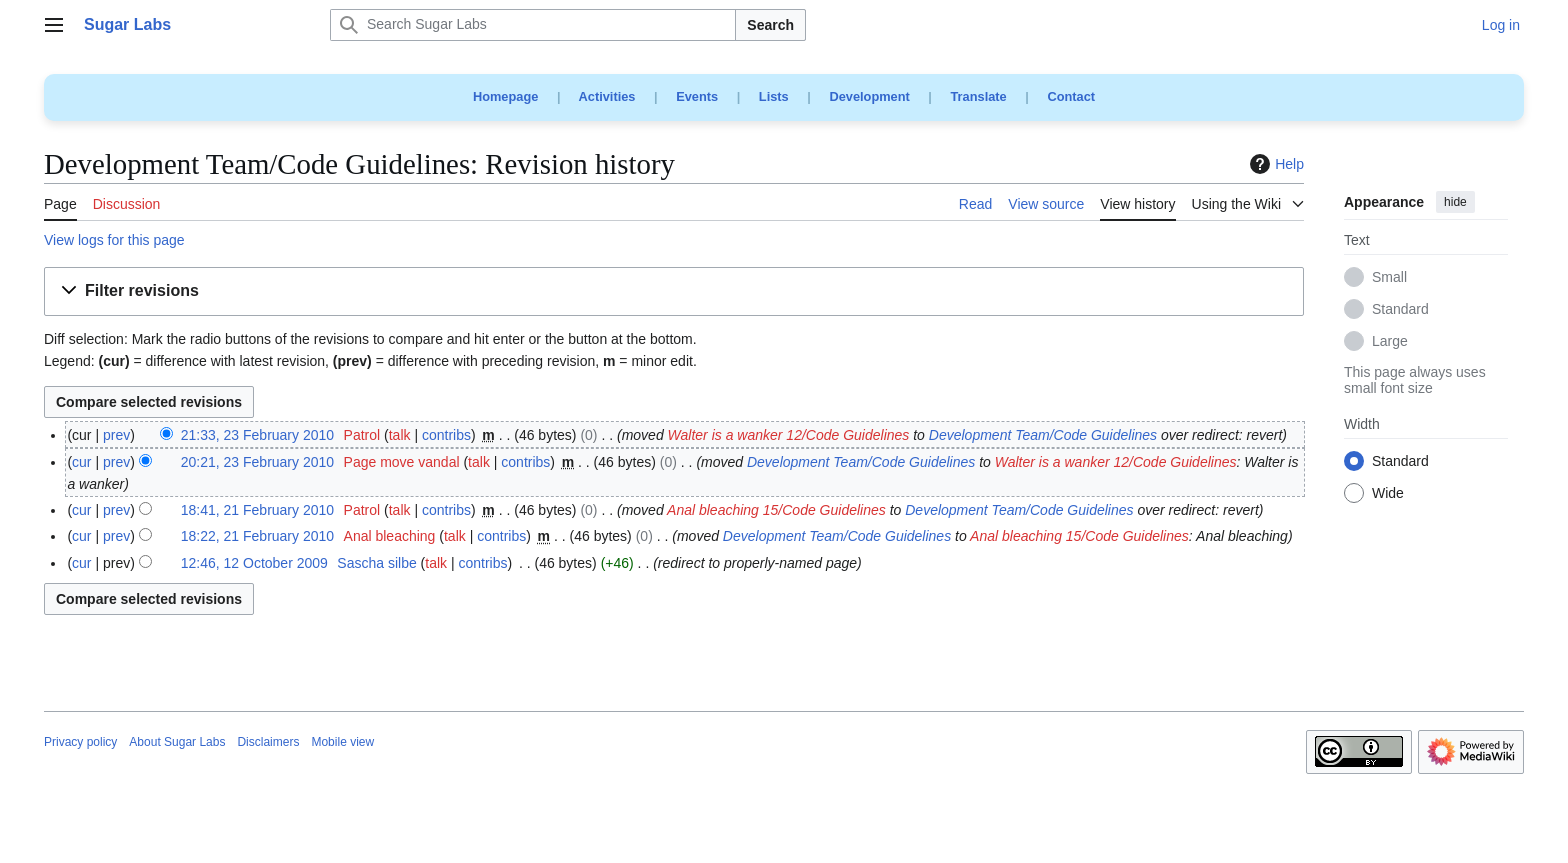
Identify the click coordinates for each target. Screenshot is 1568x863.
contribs (446, 435)
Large (1390, 342)
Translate (979, 96)
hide (1455, 202)
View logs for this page (114, 240)
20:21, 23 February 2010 (257, 462)
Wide (1388, 494)
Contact (1071, 96)
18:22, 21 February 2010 (257, 536)
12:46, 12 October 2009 (254, 563)
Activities (607, 96)
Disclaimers (268, 742)
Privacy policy (80, 742)
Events (697, 96)
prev (116, 435)
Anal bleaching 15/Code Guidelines (776, 510)
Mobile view (342, 742)
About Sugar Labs (177, 742)
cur (81, 462)
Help (1274, 164)
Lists (774, 96)
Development (869, 96)
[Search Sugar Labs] (533, 25)
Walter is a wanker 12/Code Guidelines (789, 435)
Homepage (505, 96)
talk (400, 435)
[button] (674, 291)
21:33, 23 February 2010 (257, 435)
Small (1389, 278)
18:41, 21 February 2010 (257, 510)
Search (770, 25)
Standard (1400, 310)
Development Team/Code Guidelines (1043, 435)
